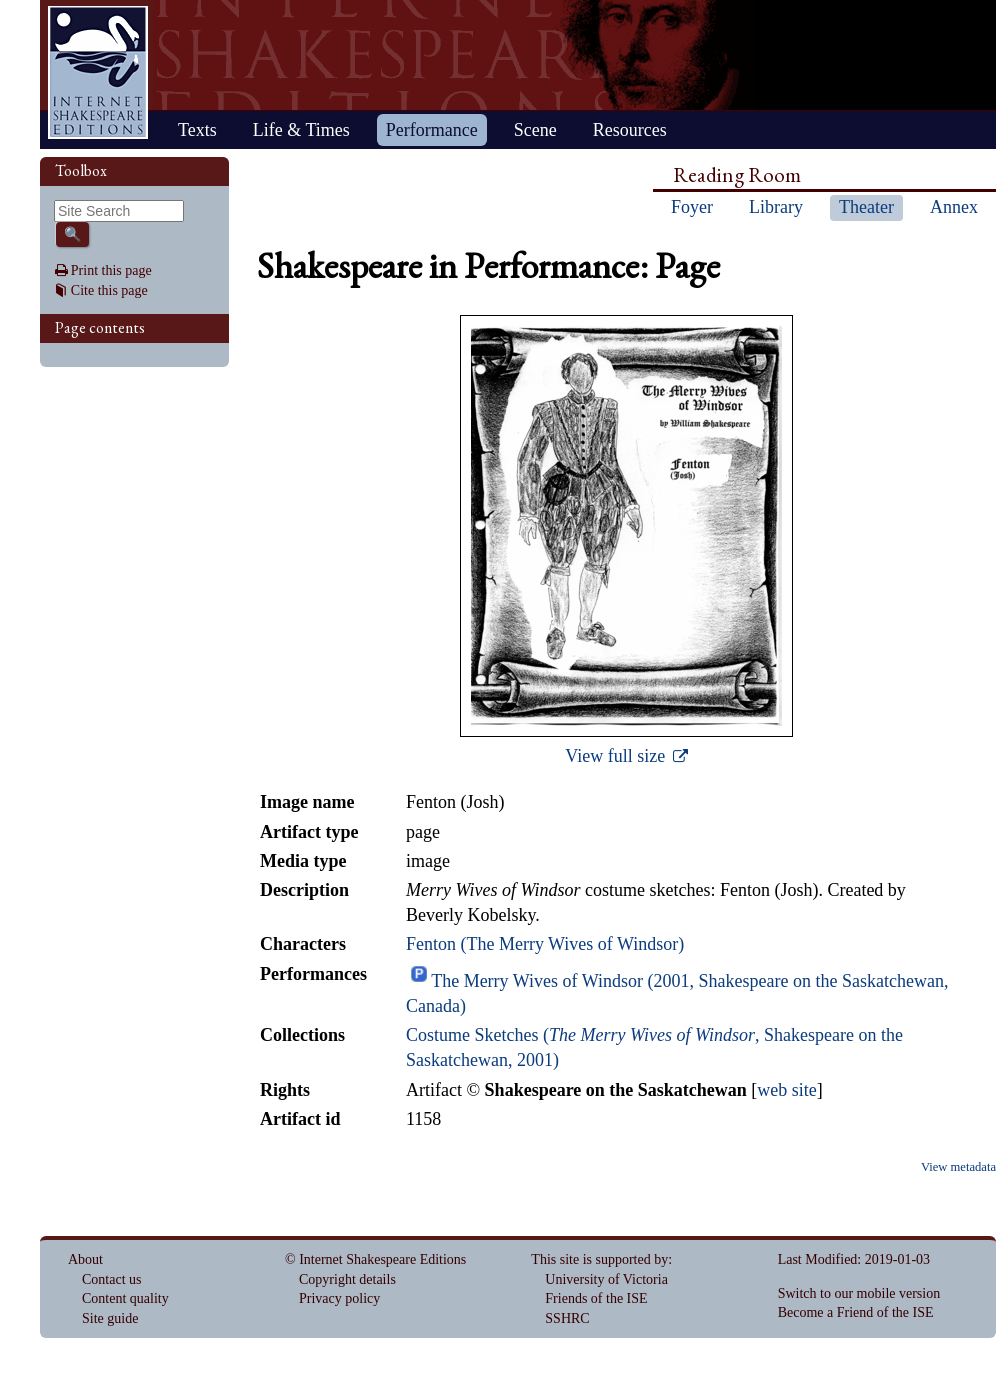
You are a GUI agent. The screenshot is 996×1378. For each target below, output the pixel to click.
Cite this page (109, 290)
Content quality (125, 1298)
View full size (617, 756)
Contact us (112, 1279)
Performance (432, 130)
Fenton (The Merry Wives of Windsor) (545, 944)
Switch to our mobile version (859, 1293)
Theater (866, 207)
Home (98, 72)
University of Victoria (606, 1279)
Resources (630, 130)
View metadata (958, 1167)
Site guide (110, 1318)
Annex (954, 207)
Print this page (111, 270)
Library (776, 207)
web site (786, 1090)
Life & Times (301, 130)
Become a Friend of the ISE (856, 1312)
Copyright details (347, 1279)
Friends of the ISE (596, 1298)
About (85, 1259)
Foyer (692, 207)
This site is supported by (599, 1259)
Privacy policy (339, 1298)
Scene (535, 130)
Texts (197, 130)
